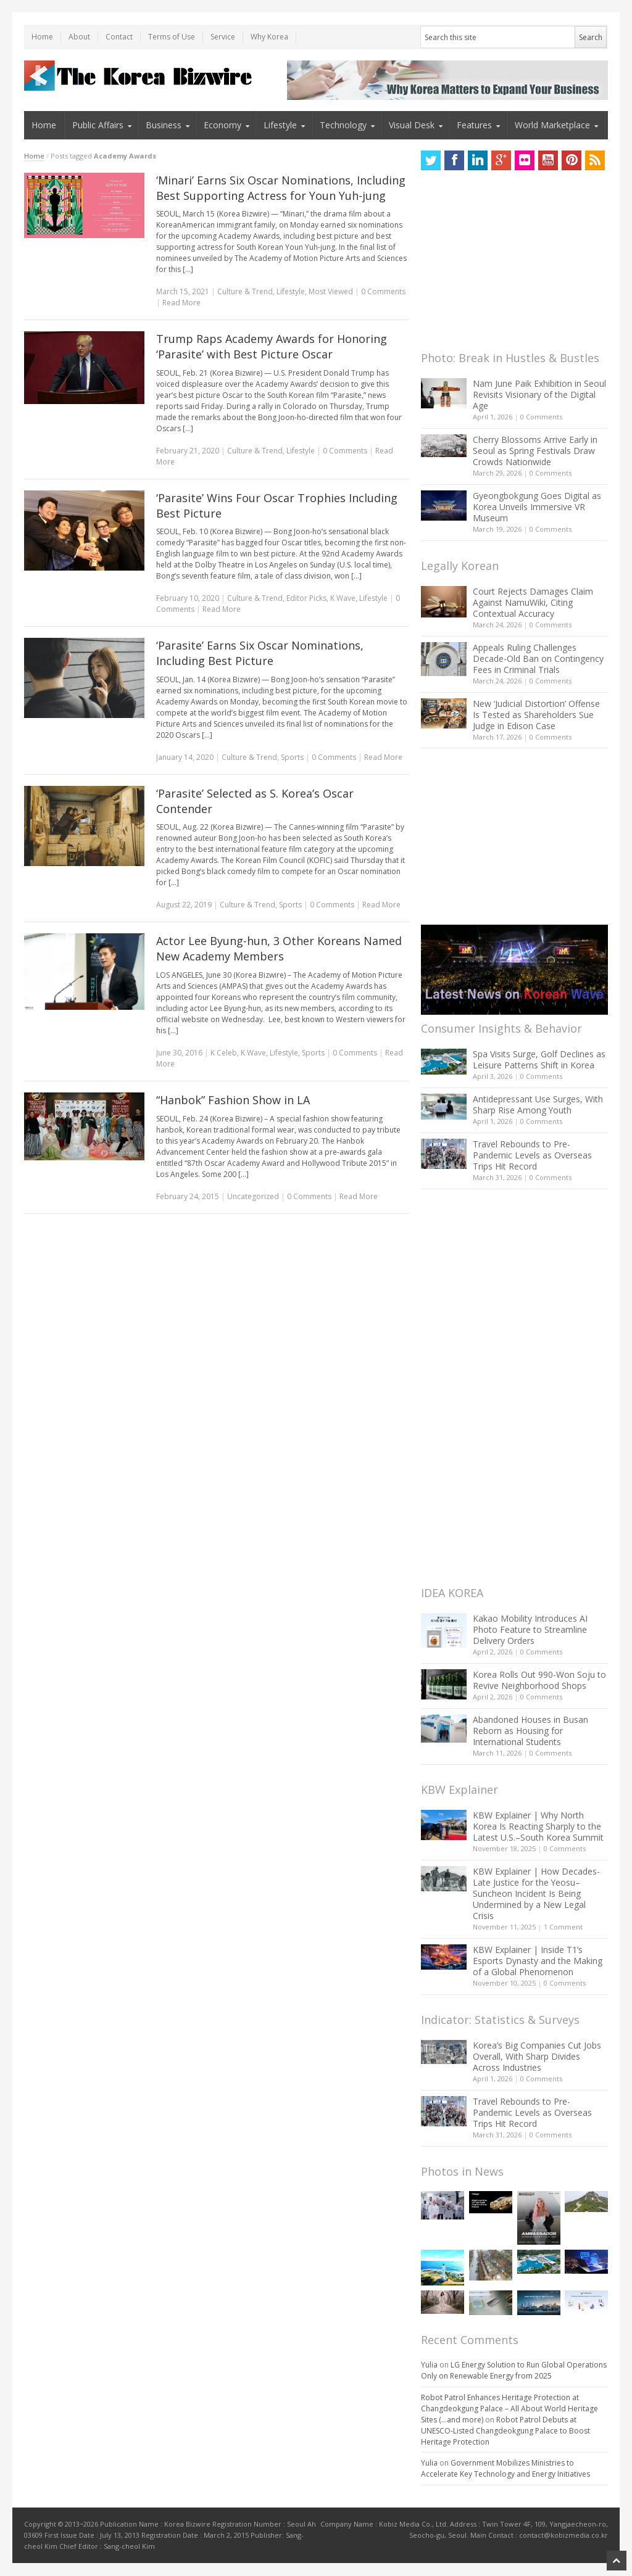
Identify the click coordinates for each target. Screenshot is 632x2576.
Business (163, 125)
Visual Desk (411, 125)
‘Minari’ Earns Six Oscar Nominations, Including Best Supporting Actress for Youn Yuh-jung (280, 188)
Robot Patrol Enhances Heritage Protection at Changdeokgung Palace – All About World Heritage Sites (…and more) (509, 2408)
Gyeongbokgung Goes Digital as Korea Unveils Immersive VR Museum (537, 507)
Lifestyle (280, 125)
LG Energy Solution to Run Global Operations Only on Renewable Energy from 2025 (514, 2370)
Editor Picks (306, 598)
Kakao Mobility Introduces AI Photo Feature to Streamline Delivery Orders (530, 1629)
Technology (343, 125)
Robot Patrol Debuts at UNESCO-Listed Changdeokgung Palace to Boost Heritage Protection (505, 2430)
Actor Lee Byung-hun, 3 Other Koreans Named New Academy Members (279, 948)
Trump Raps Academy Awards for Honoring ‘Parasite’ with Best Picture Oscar (271, 346)
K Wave (343, 598)
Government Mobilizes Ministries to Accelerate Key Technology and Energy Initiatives (505, 2468)
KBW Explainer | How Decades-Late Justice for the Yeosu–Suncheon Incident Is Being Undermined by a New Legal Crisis (536, 1893)
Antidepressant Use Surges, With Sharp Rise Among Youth (538, 1104)
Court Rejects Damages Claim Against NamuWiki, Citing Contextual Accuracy (533, 602)
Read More (181, 302)
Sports (292, 757)
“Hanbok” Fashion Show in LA (233, 1099)
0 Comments (541, 416)
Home (42, 36)
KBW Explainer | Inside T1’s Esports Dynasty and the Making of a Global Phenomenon (537, 1961)
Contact (119, 36)
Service (222, 36)
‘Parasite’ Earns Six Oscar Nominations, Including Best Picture (260, 653)
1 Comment (563, 1926)
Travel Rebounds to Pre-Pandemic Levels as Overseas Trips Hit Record (532, 1155)
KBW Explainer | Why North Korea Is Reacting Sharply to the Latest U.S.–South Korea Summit (538, 1826)
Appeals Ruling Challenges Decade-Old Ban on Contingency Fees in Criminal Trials (538, 658)
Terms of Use (171, 36)
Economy (222, 125)
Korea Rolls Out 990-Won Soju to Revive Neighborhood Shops (539, 1680)
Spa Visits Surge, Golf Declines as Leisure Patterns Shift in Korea (539, 1059)
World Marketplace (552, 125)
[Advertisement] (513, 264)
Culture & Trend (245, 291)
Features (474, 125)
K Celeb (223, 1052)
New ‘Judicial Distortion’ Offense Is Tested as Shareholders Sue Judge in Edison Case (536, 715)
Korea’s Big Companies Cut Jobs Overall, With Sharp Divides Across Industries (537, 2056)
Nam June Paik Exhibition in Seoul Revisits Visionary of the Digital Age (539, 394)
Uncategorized (253, 1196)
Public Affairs (97, 125)
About (79, 36)
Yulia (429, 2364)
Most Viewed (331, 291)
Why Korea (269, 36)
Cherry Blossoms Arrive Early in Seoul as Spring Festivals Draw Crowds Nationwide (535, 451)
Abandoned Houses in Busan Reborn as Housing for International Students (530, 1731)
